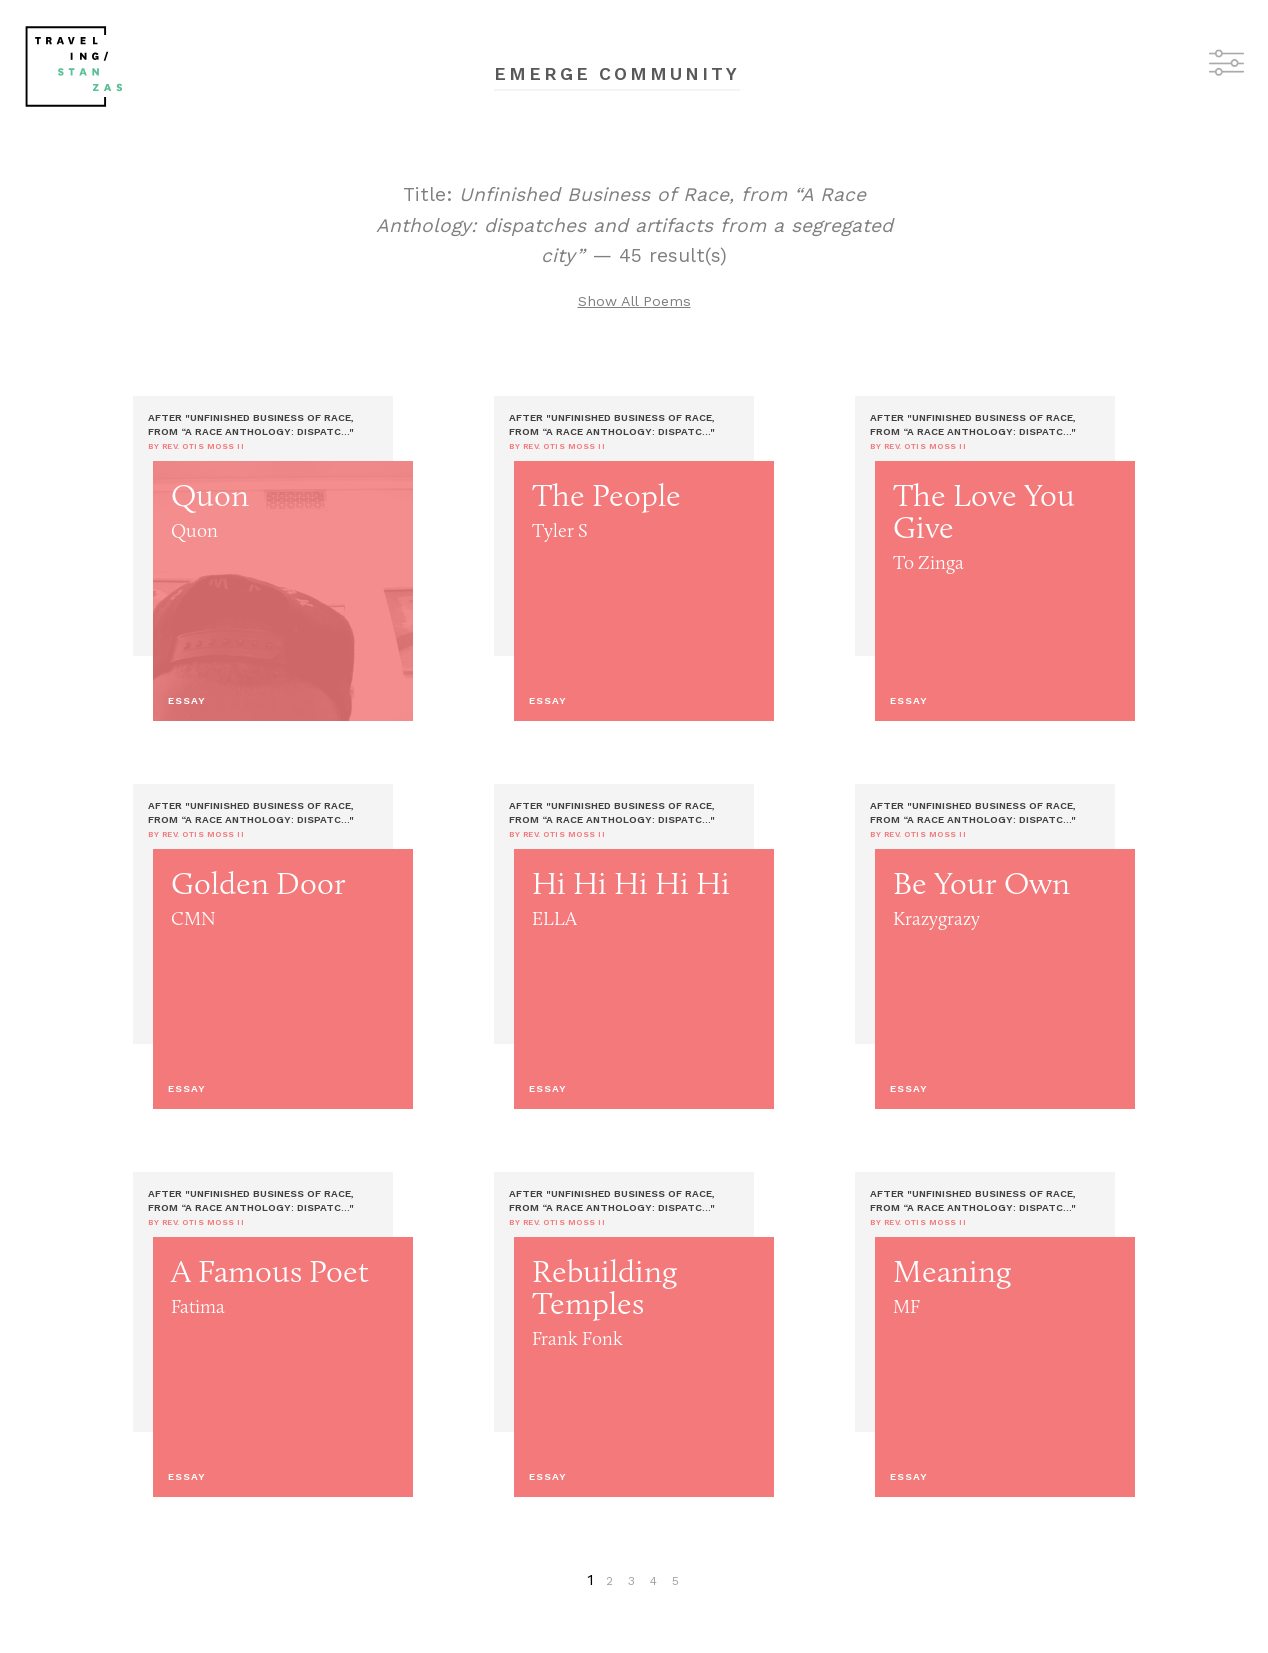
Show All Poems (634, 301)
